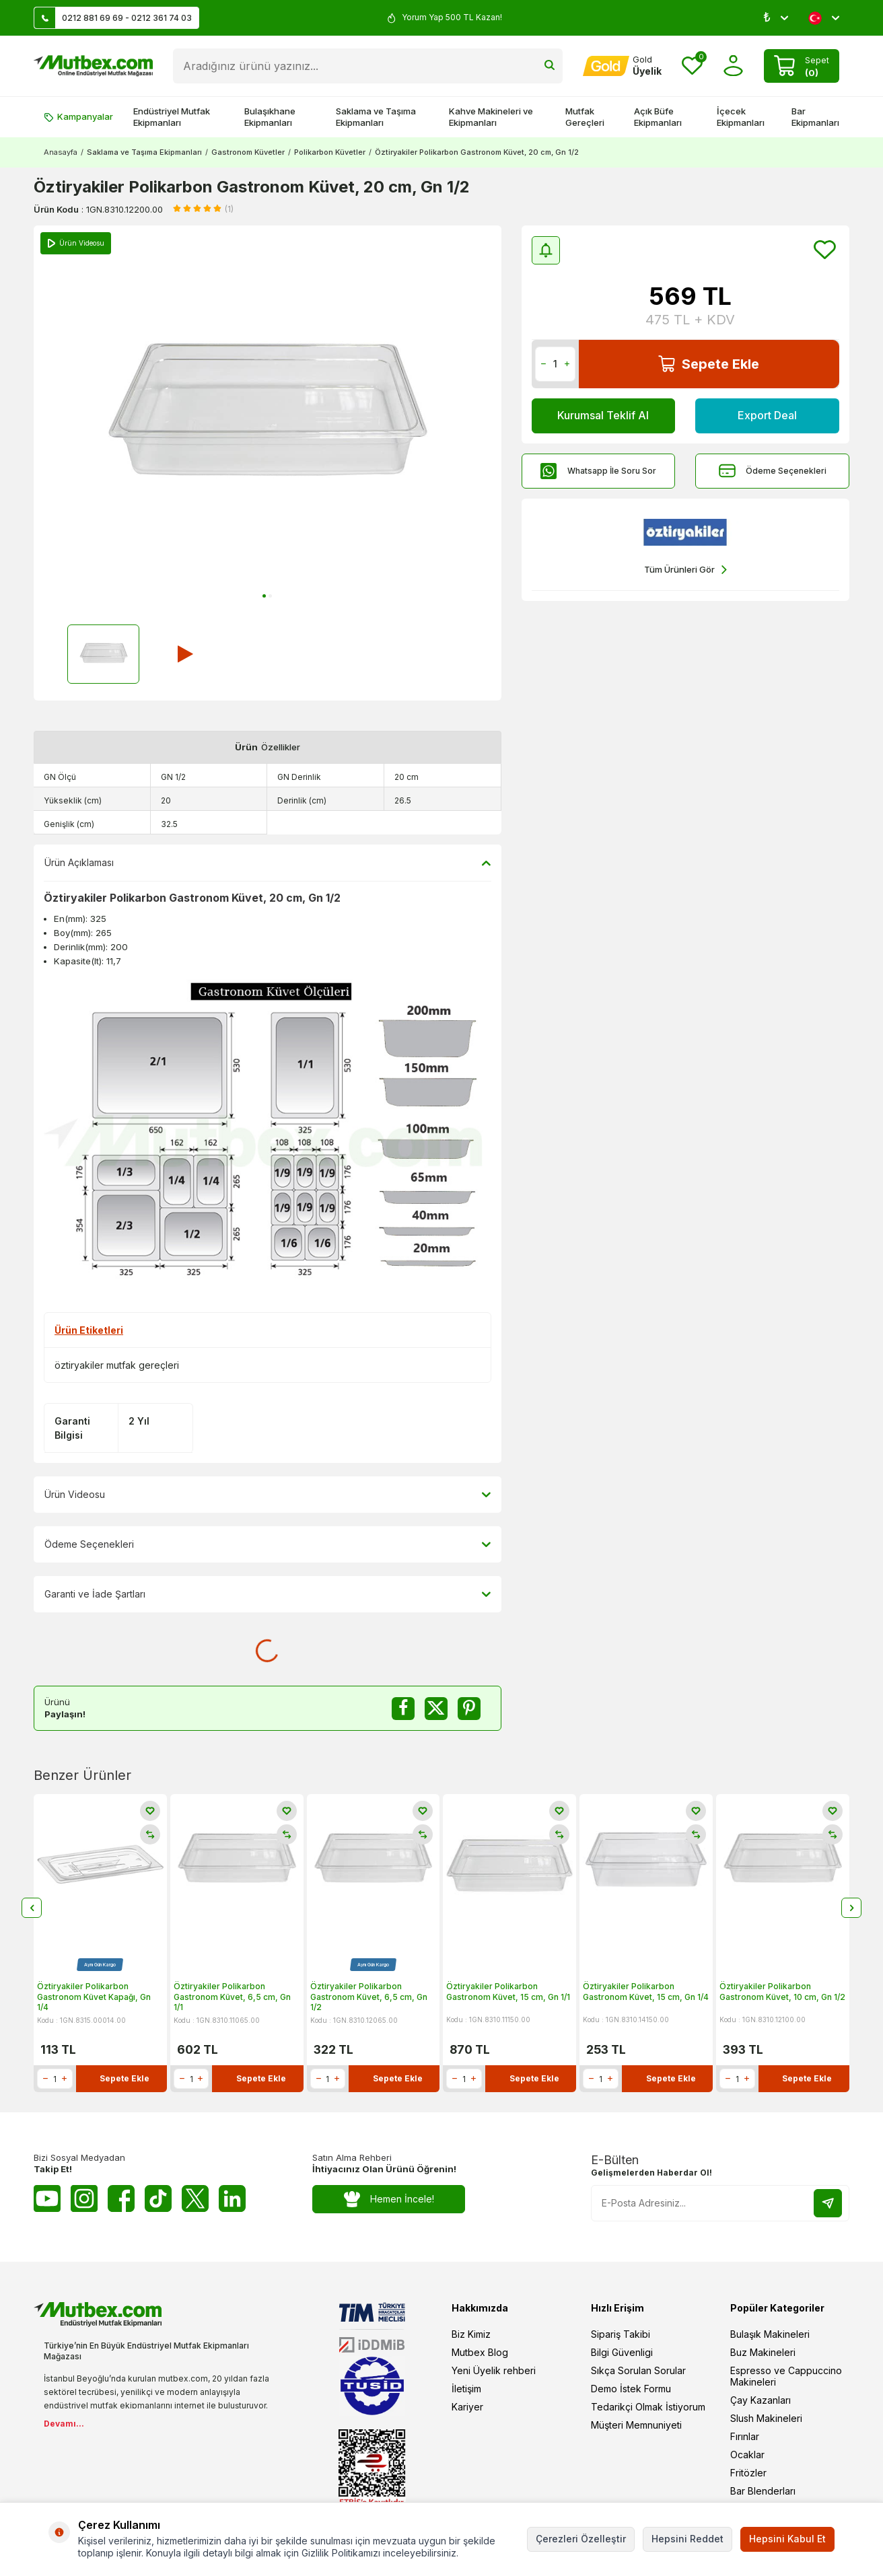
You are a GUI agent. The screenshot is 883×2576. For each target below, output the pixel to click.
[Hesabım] (622, 66)
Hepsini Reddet (687, 2538)
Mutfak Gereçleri (584, 117)
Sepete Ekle (708, 363)
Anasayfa (60, 152)
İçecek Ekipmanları (741, 117)
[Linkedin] (232, 2198)
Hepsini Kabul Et (787, 2538)
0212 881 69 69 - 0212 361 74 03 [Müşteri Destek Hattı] (113, 17)
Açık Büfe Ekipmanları (658, 117)
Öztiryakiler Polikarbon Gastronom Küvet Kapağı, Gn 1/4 (94, 1996)
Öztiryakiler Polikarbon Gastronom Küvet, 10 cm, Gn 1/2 (782, 1991)
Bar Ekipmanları (815, 117)
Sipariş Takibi (620, 2334)
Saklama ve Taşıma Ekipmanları (376, 117)
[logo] (93, 66)
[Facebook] (121, 2198)
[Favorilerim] (692, 65)
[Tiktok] (158, 2198)
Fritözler (748, 2472)
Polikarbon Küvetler (329, 152)
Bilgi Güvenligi (622, 2352)
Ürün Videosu (267, 1494)
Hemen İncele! (388, 2199)
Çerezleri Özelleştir (581, 2538)
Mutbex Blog (480, 2352)
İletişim (466, 2388)
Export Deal (767, 415)
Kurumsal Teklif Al (603, 415)
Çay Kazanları (760, 2400)
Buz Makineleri (763, 2352)
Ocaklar (747, 2454)
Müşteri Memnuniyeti (636, 2425)
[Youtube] (47, 2198)
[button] (264, 596)
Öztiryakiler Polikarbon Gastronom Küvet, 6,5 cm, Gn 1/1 (232, 1996)
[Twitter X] (195, 2198)
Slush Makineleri (766, 2418)
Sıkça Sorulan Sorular (638, 2370)
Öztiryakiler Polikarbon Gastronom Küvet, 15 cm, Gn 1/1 (508, 1991)
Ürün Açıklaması (267, 862)
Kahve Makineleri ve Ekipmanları (491, 117)
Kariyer (467, 2406)
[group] (267, 416)
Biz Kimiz (471, 2334)
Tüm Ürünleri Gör (685, 569)
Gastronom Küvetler (248, 152)
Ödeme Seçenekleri (772, 470)
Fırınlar (744, 2436)
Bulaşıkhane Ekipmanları (269, 117)
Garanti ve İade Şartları (267, 1594)
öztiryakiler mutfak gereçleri (117, 1365)
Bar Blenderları (763, 2491)
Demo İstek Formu (631, 2388)
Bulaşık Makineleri (770, 2334)
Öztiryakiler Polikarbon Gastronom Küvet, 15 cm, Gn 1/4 (646, 1991)
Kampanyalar (78, 116)
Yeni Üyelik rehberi (494, 2370)
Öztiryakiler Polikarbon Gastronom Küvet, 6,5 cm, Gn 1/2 (368, 1996)
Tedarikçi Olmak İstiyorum (648, 2406)
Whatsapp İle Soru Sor (598, 470)
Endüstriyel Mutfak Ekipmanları (171, 117)
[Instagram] (84, 2198)
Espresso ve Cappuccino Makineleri (786, 2376)
